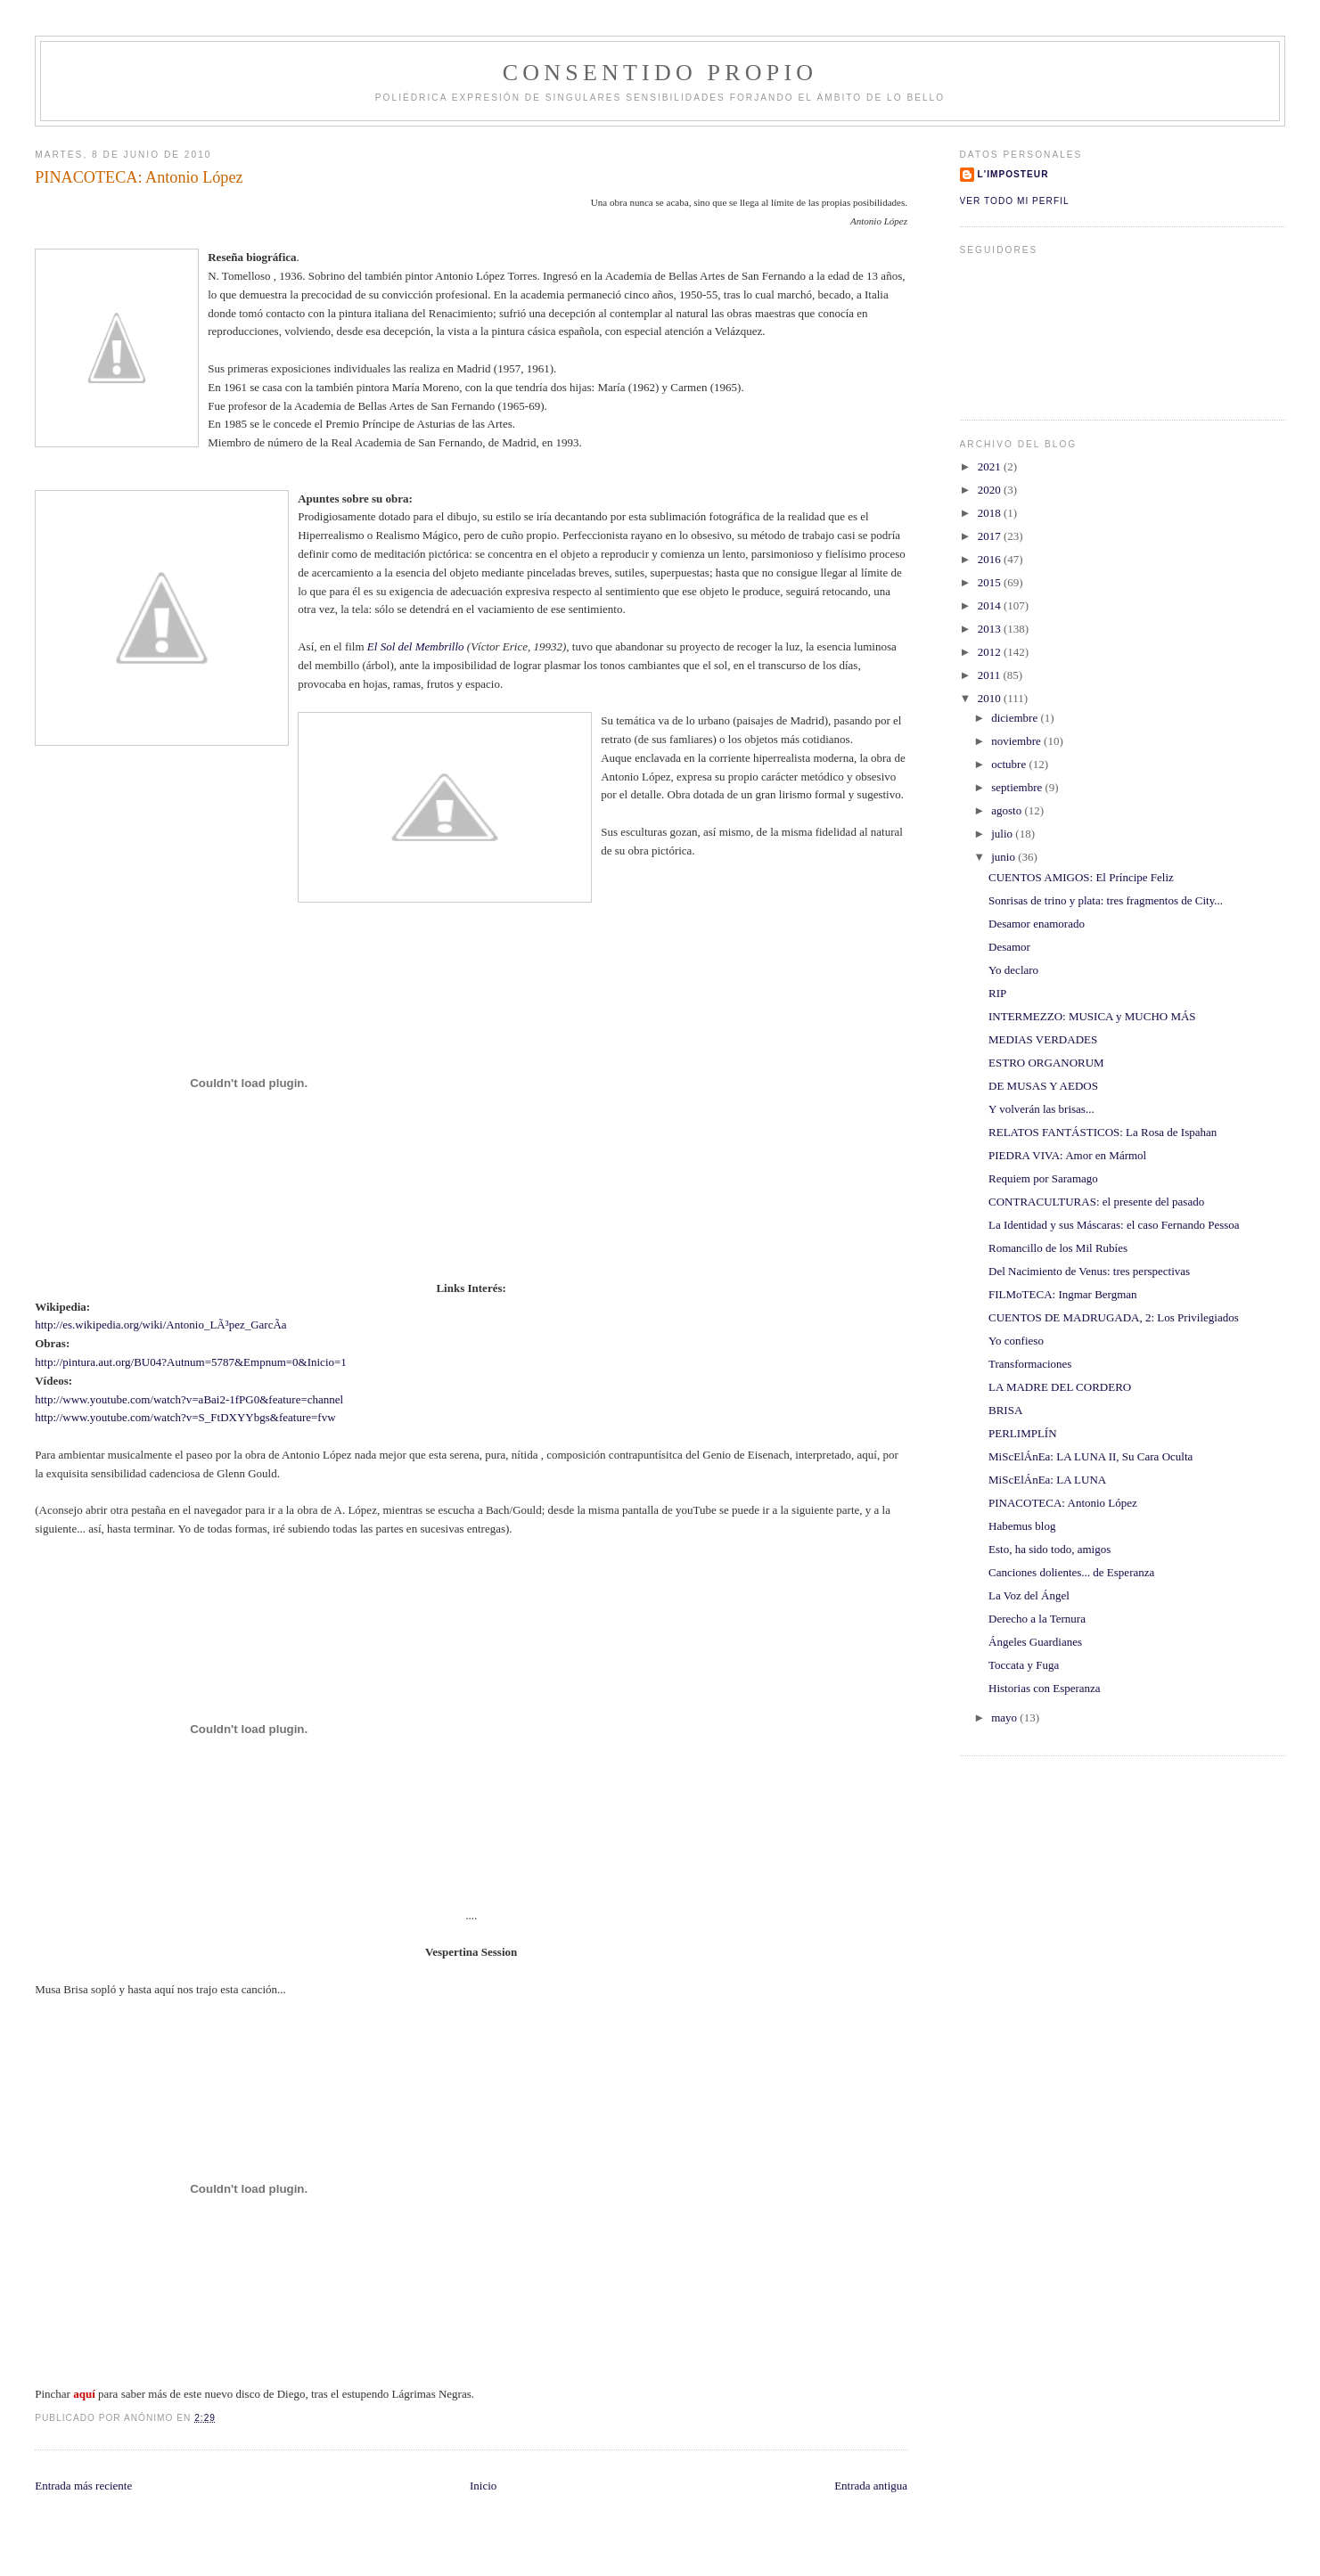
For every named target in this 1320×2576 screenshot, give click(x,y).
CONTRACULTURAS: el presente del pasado (1096, 1201)
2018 (991, 512)
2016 (991, 559)
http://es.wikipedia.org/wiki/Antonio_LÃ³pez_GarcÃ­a (160, 1324)
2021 (991, 466)
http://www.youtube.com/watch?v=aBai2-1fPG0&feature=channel (189, 1399)
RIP (997, 993)
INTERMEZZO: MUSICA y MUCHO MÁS (1092, 1016)
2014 (991, 605)
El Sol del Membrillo (417, 646)
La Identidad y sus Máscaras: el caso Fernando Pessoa (1114, 1224)
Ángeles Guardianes (1035, 1641)
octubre (1010, 764)
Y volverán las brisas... (1041, 1109)
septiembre (1018, 787)
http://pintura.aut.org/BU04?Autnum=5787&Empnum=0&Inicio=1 (191, 1362)
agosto (1007, 810)
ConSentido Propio (660, 73)
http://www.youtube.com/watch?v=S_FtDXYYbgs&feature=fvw (185, 1417)
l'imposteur (1013, 174)
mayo (1005, 1717)
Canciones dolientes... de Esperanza (1071, 1572)
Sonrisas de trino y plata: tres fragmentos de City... (1105, 900)
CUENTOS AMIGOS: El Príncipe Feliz (1081, 877)
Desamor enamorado (1036, 923)
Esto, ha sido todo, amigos (1049, 1549)
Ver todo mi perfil (1015, 201)
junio (1004, 856)
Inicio (483, 2485)
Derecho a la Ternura (1037, 1618)
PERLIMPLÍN (1022, 1433)
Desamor (1009, 946)
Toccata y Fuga (1023, 1665)
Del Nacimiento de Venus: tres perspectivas (1089, 1271)
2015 (991, 582)
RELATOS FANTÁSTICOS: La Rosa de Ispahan (1102, 1132)
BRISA (1005, 1410)
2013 (991, 628)
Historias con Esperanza (1044, 1688)
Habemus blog (1021, 1526)
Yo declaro (1013, 970)
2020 (991, 489)
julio (1003, 833)
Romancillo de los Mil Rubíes (1057, 1248)
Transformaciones (1029, 1363)
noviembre (1017, 741)
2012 (991, 651)
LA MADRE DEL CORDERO (1059, 1387)
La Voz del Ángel (1029, 1595)
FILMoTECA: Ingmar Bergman (1062, 1294)
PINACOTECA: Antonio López (1062, 1502)
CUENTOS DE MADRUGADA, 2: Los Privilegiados (1113, 1317)
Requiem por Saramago (1043, 1178)
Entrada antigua (870, 2485)
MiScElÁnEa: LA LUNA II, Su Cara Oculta (1090, 1456)
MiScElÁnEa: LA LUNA (1047, 1479)
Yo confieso (1016, 1340)
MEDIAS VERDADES (1042, 1039)
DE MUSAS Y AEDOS (1043, 1085)
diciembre (1015, 717)
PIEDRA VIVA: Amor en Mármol (1067, 1155)
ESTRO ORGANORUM (1046, 1062)
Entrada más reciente (83, 2485)
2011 (991, 675)
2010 (991, 698)
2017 (991, 536)
